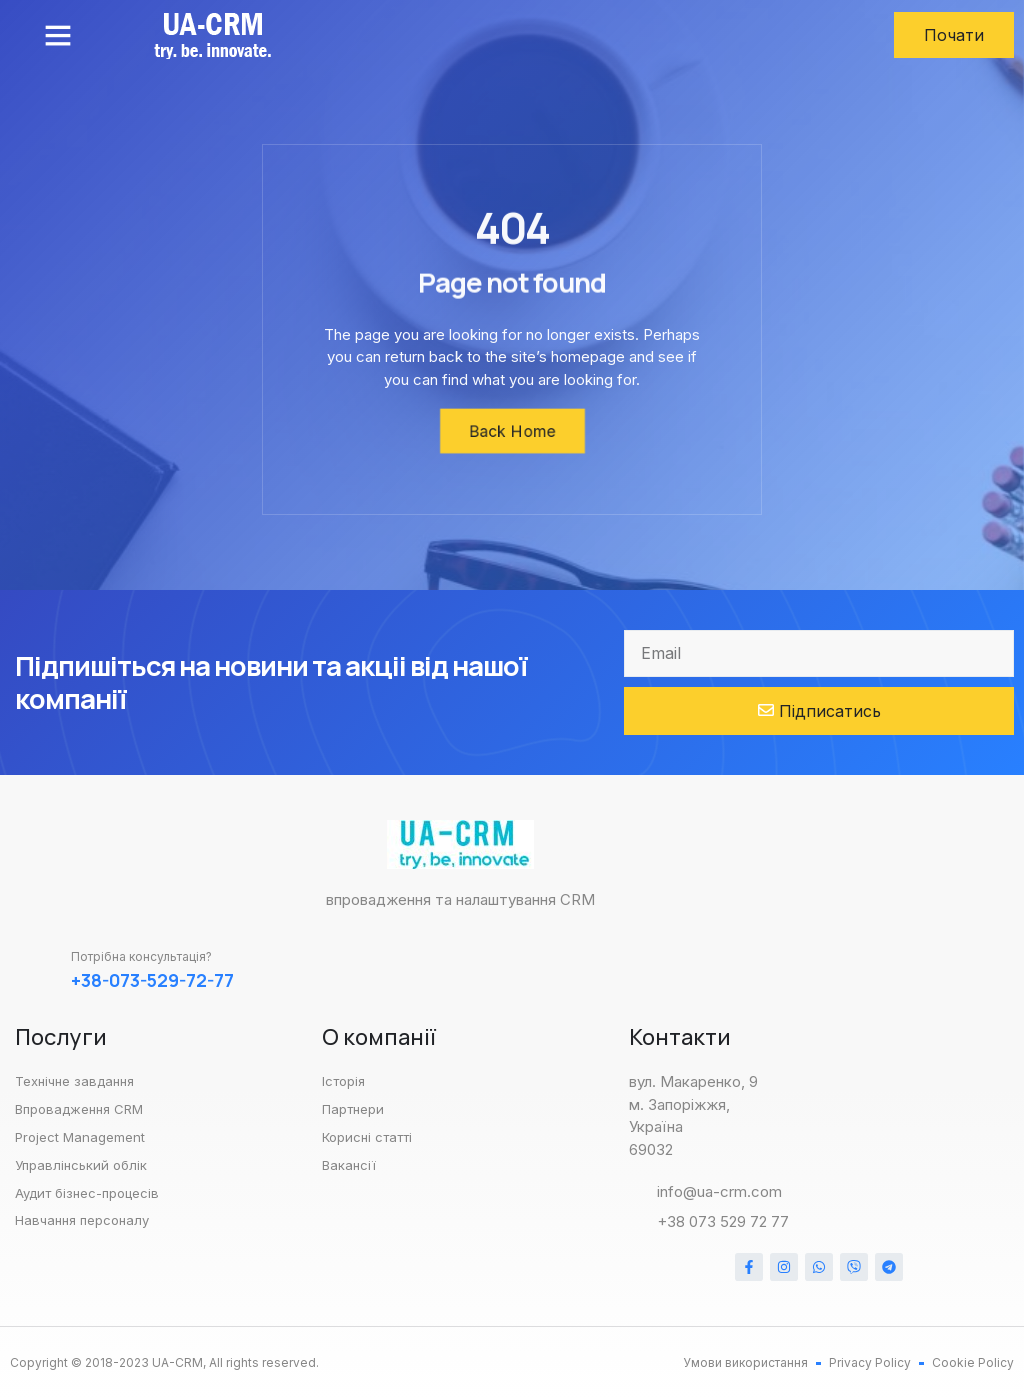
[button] (58, 35)
